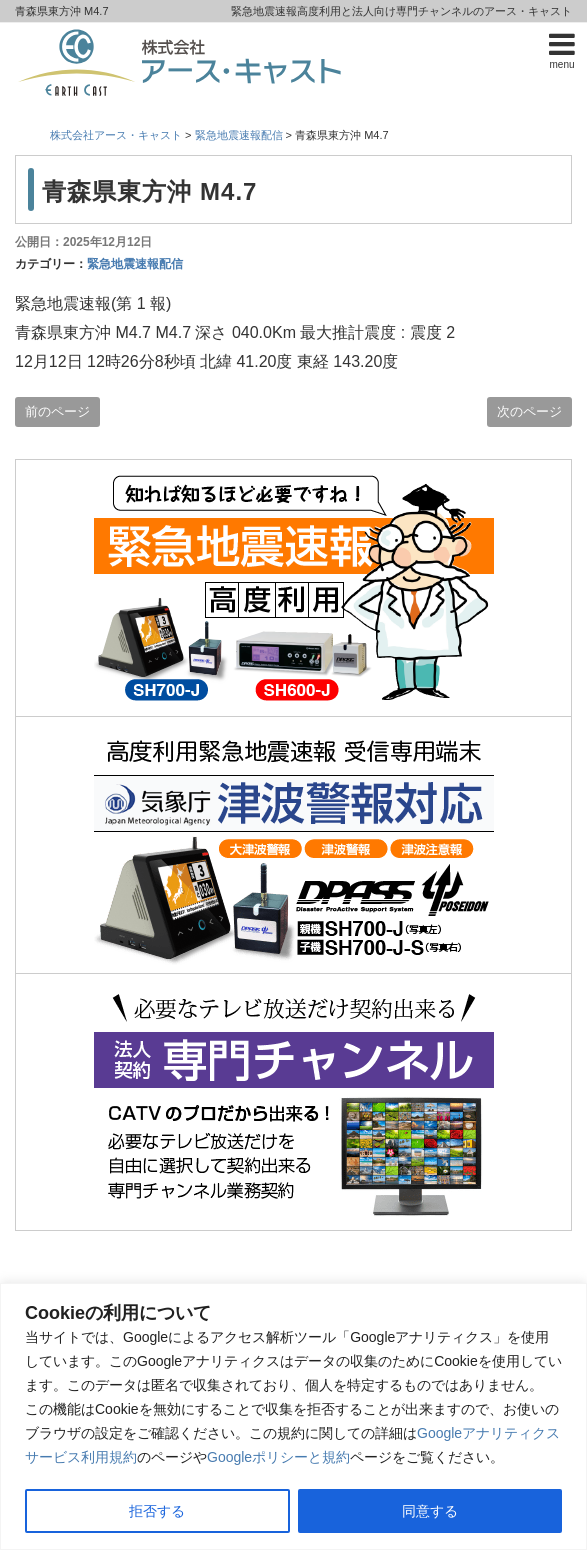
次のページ (529, 411)
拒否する (157, 1511)
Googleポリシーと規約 (278, 1457)
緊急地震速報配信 (135, 264)
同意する (430, 1511)
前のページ (57, 411)
